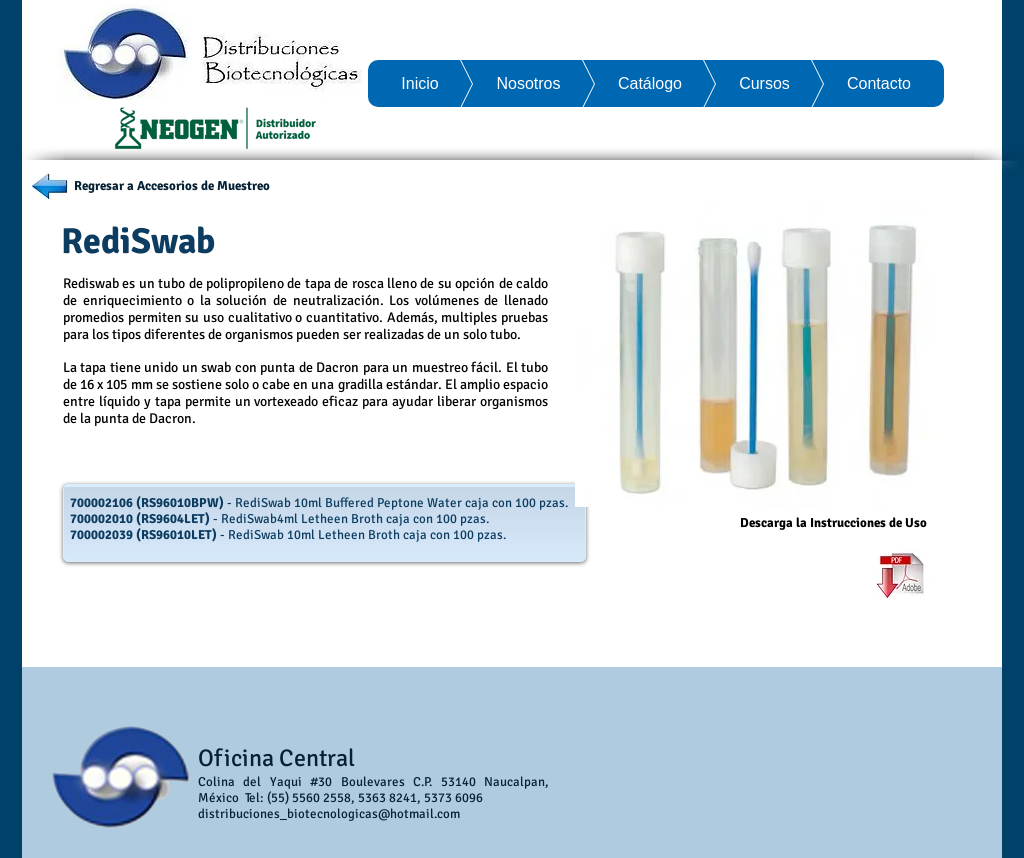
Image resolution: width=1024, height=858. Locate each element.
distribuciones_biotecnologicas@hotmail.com (329, 814)
